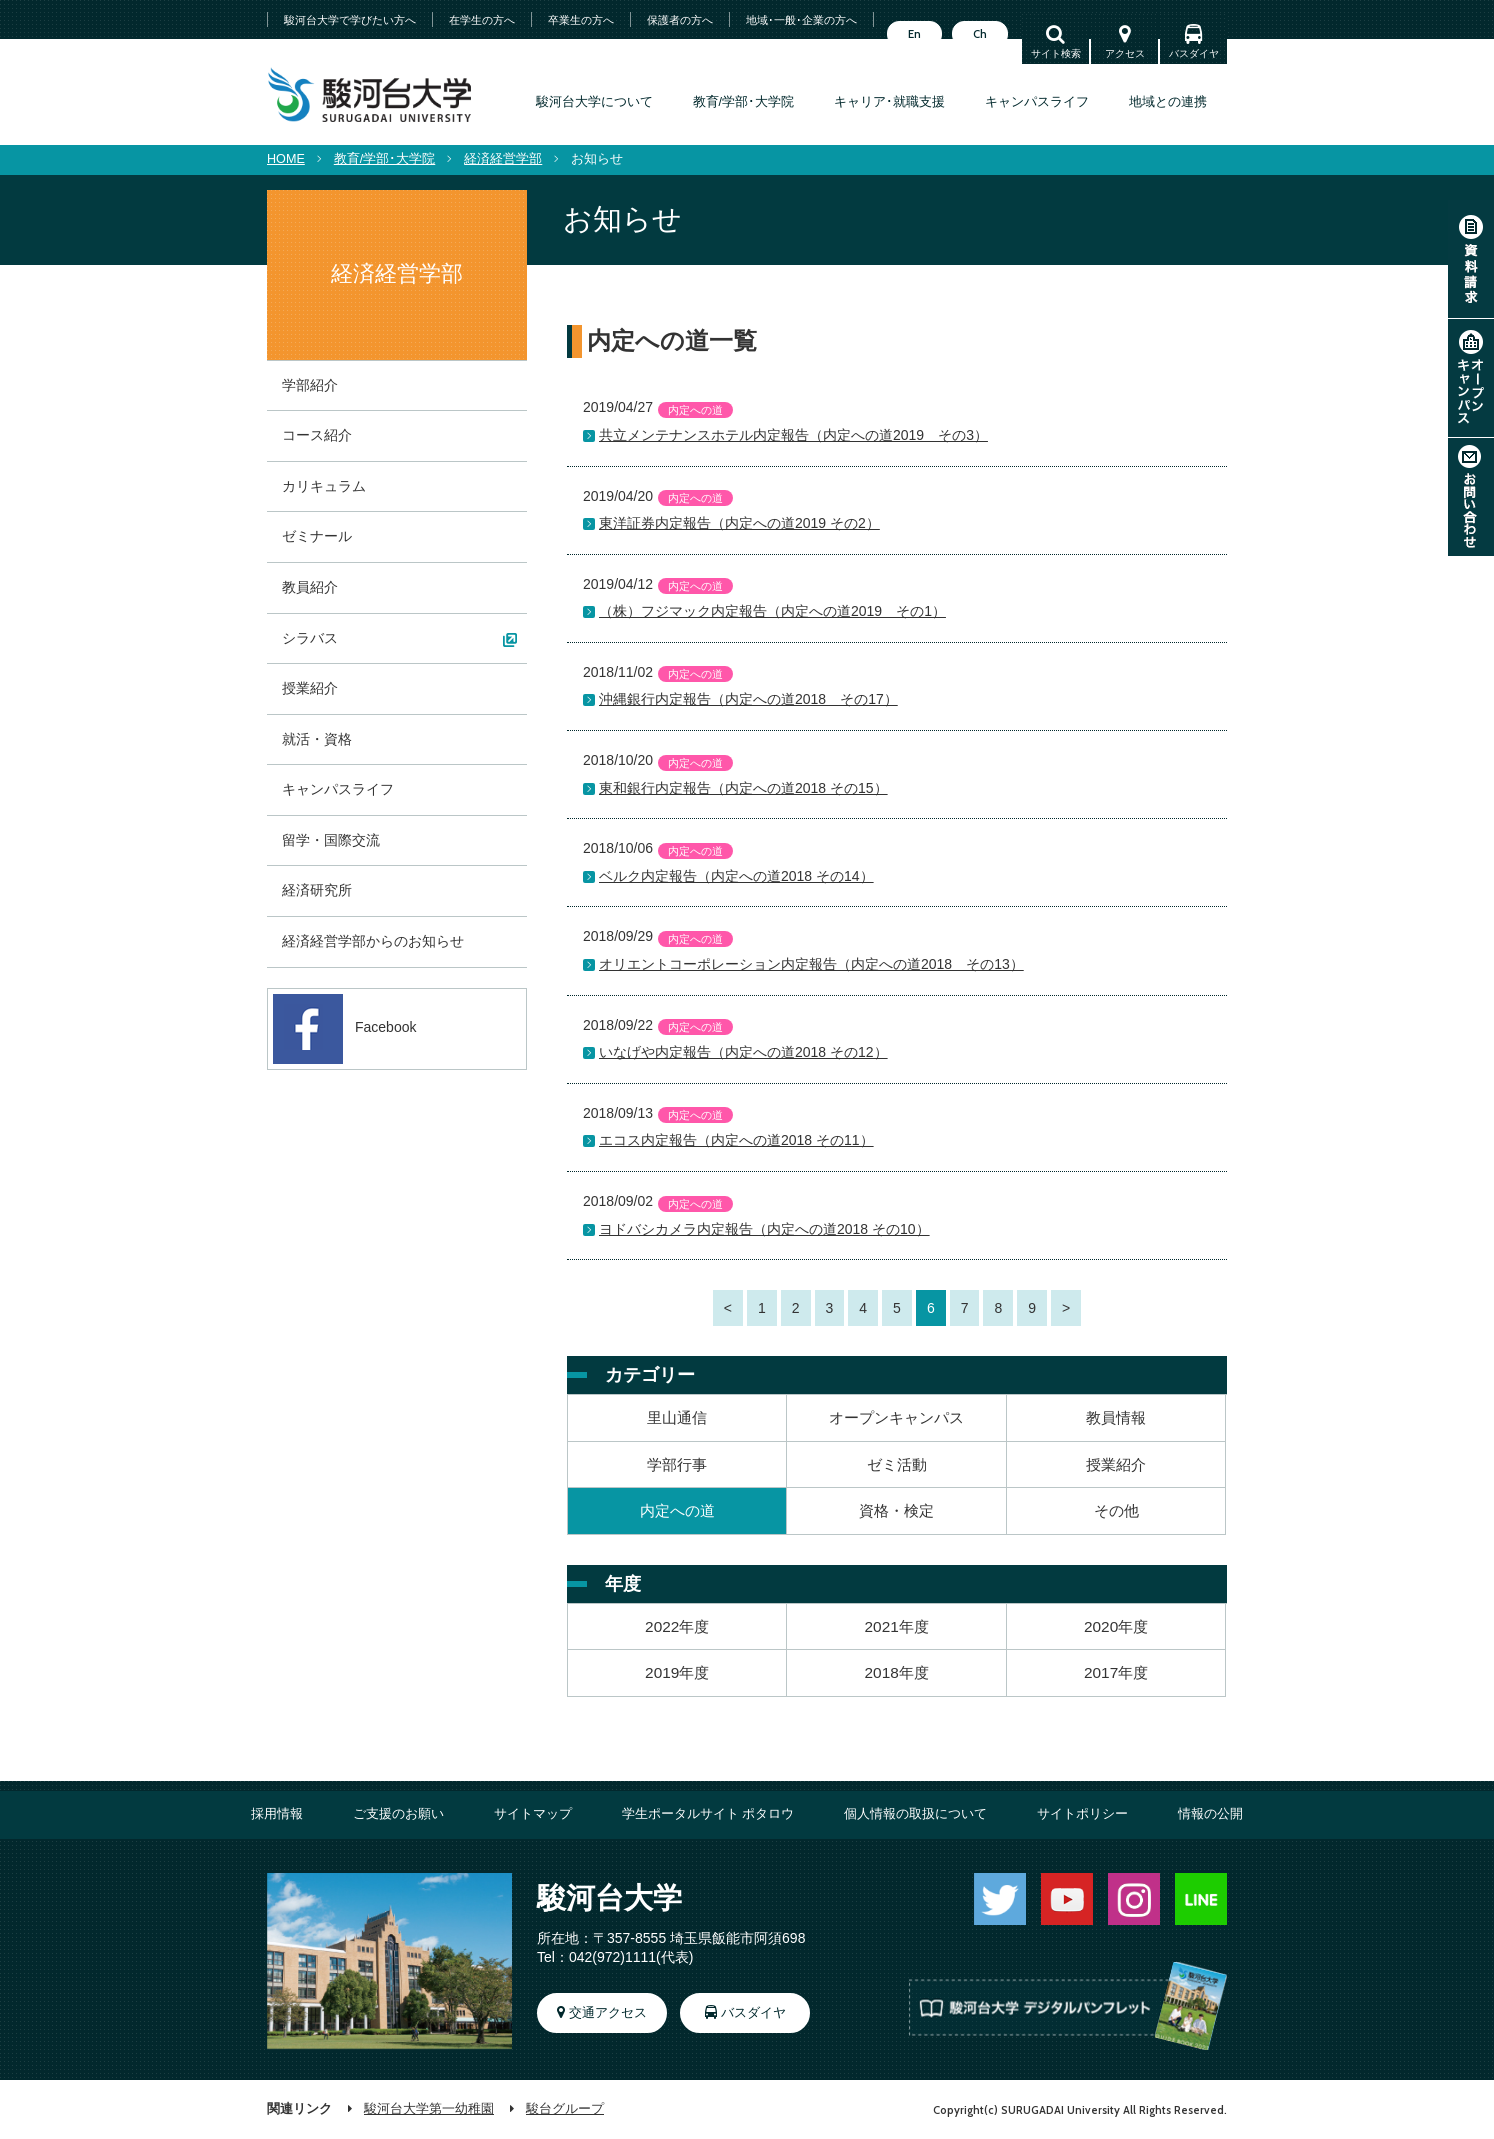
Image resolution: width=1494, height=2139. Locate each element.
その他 (1116, 1510)
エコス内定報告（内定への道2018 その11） (736, 1140)
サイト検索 (1056, 53)
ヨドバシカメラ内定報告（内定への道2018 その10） (764, 1229)
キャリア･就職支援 (889, 102)
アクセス (1125, 53)
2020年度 (1116, 1626)
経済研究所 (317, 890)
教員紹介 (310, 587)
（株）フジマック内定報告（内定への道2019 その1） (772, 611)
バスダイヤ (1194, 53)
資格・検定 (896, 1510)
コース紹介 (317, 435)
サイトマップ (533, 1814)
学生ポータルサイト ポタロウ (708, 1814)
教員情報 (1116, 1417)
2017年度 (1116, 1672)
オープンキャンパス (1471, 378)
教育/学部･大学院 (744, 102)
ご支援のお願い (398, 1814)
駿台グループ (565, 2109)
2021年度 (897, 1626)
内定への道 (677, 1510)
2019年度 (677, 1672)
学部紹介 (310, 385)
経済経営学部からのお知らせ (373, 941)
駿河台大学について (594, 102)
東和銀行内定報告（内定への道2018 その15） (743, 788)
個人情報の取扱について (915, 1814)
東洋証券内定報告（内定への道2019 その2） (739, 523)
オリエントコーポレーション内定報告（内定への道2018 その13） (811, 964)
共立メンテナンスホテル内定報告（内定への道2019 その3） (793, 435)
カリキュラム (324, 486)
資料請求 (1471, 259)
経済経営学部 (503, 159)
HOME (286, 159)
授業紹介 (1116, 1464)
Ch (980, 34)
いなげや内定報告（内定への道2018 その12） (743, 1052)
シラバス (310, 638)
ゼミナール (317, 536)
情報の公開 (1210, 1814)
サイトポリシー (1082, 1814)
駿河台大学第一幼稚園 (429, 2109)
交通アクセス (608, 2013)
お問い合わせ (1471, 497)
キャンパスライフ (1037, 102)
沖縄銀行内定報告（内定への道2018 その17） (748, 699)
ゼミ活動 (897, 1464)
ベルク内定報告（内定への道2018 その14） (736, 876)
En (914, 34)
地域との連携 (1168, 102)
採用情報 (277, 1814)
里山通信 (677, 1417)
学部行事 (677, 1464)
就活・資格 (317, 739)
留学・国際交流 (331, 840)
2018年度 (897, 1672)
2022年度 (677, 1626)
